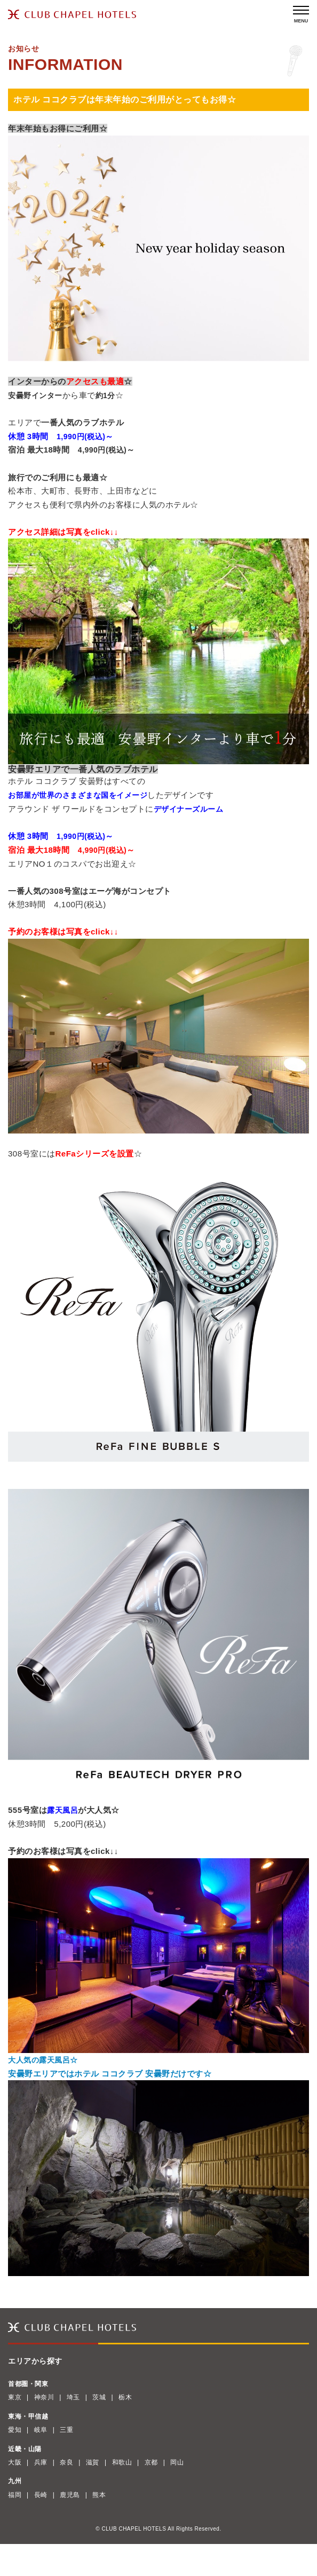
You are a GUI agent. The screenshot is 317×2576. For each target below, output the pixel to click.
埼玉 (73, 2397)
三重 (66, 2430)
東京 (14, 2397)
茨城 (99, 2397)
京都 (151, 2462)
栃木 (125, 2397)
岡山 (177, 2462)
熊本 (99, 2495)
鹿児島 (70, 2495)
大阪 (14, 2462)
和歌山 (122, 2462)
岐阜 (40, 2430)
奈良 (66, 2462)
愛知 (14, 2430)
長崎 (40, 2495)
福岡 (14, 2495)
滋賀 (92, 2462)
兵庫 (40, 2462)
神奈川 (44, 2397)
